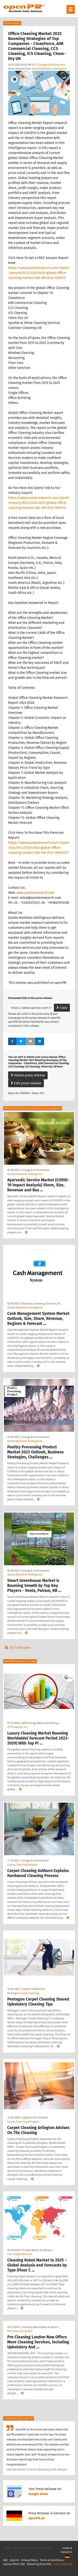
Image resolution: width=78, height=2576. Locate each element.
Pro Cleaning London (19, 2331)
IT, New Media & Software (37, 2250)
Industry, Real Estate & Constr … (41, 2327)
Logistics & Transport (35, 2117)
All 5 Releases (17, 1648)
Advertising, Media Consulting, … (41, 1723)
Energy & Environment (52, 64)
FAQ (5, 2560)
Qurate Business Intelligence (49, 68)
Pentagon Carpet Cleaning (23, 1993)
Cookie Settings (62, 2564)
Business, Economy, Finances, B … (42, 1303)
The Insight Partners (19, 2254)
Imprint (14, 2560)
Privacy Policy (29, 2560)
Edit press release (26, 1083)
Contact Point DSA (14, 2564)
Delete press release (28, 1075)
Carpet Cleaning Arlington (23, 2121)
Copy (62, 1008)
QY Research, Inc (17, 1727)
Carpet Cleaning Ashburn (22, 1864)
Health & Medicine (33, 1989)
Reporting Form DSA (39, 2564)
